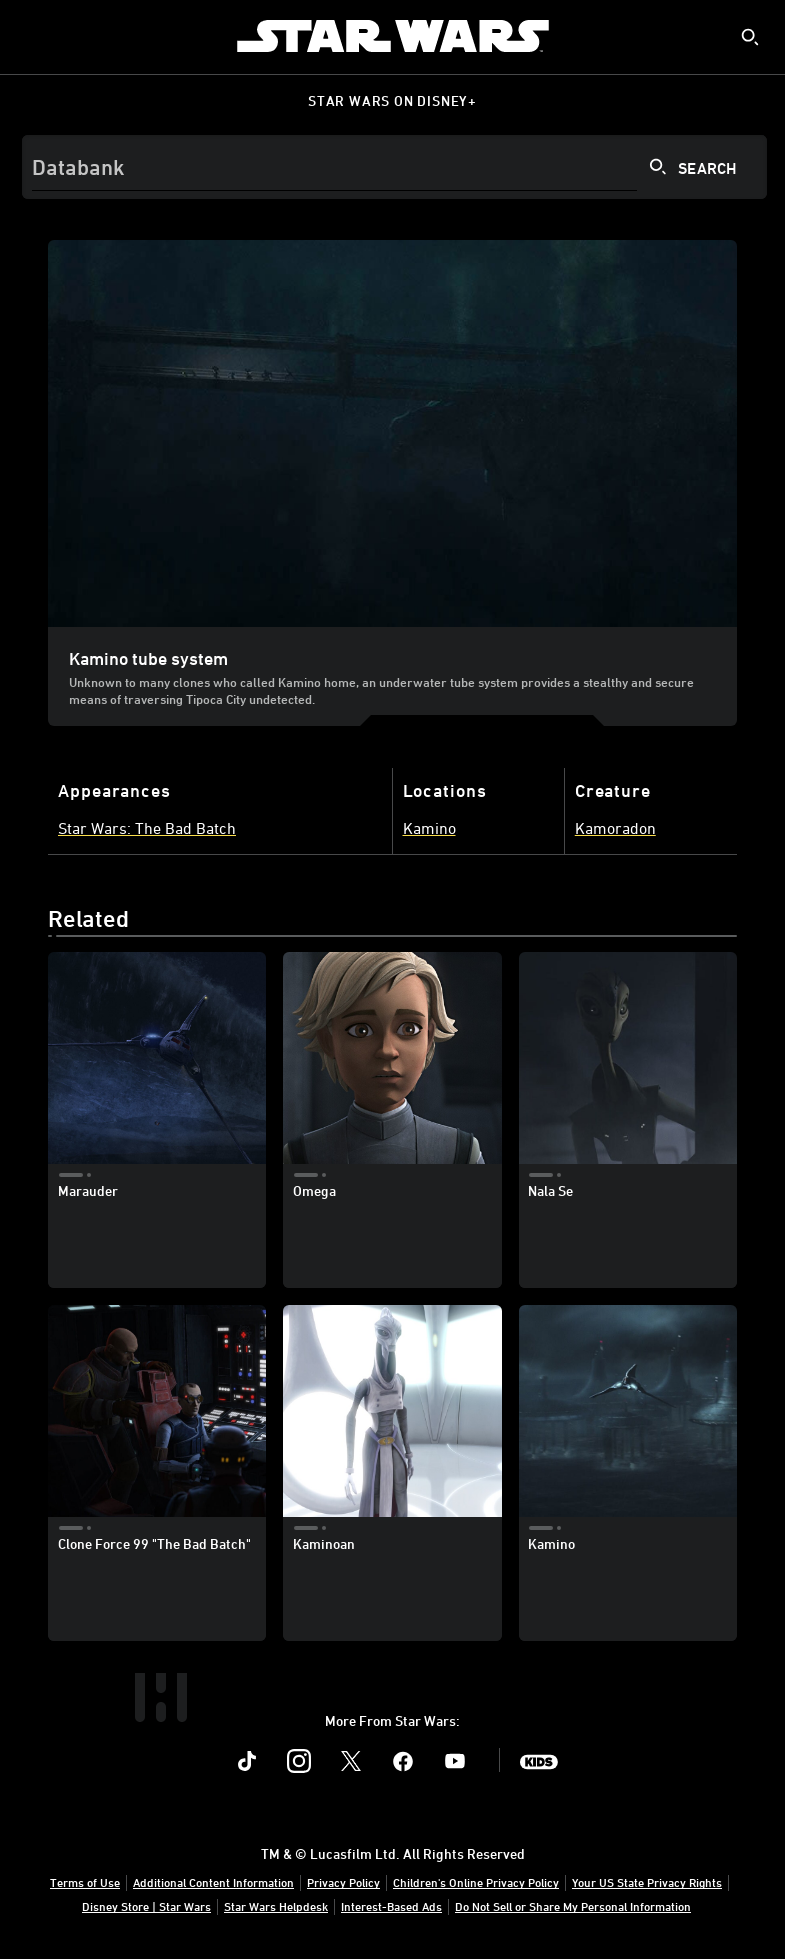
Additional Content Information (213, 1882)
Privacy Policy (343, 1882)
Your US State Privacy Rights (647, 1882)
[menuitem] (32, 36)
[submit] (750, 37)
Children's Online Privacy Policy (476, 1882)
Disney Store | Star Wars (146, 1906)
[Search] (394, 167)
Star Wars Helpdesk (276, 1906)
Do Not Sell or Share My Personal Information (573, 1906)
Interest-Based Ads (391, 1906)
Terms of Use (85, 1882)
